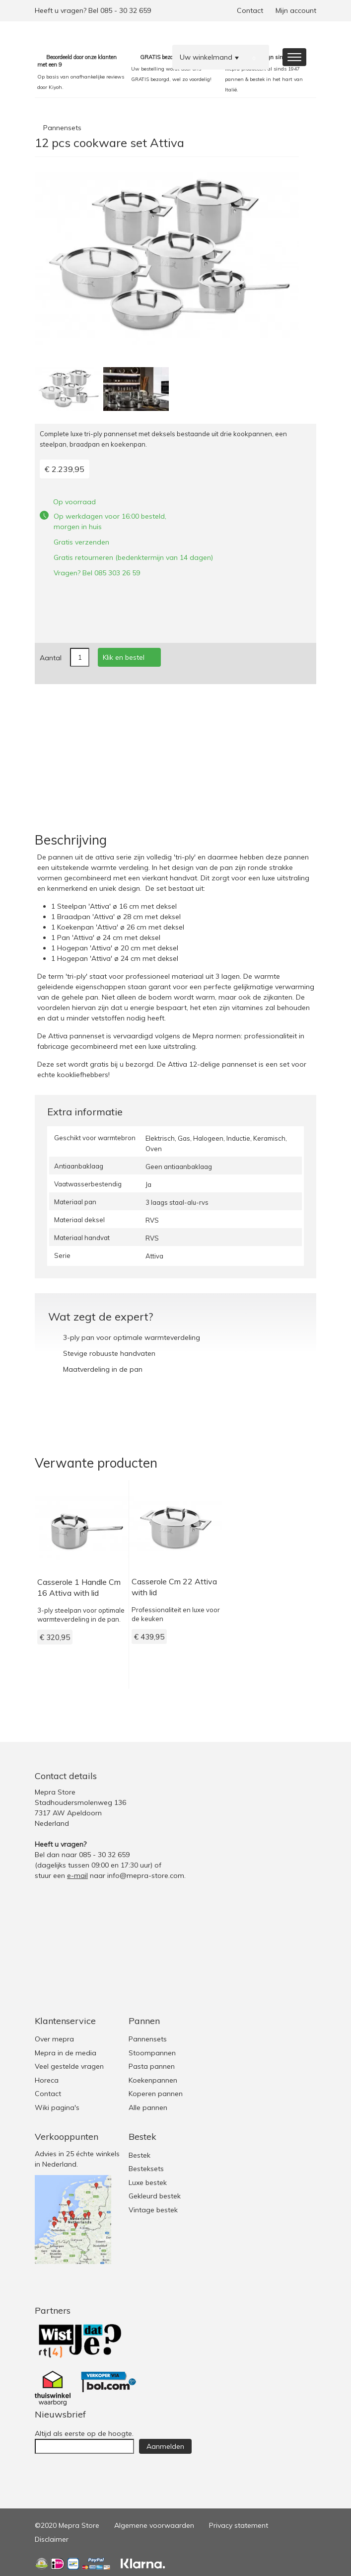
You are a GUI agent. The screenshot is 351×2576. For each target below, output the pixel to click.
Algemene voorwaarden (154, 2525)
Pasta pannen (152, 2066)
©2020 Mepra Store (67, 2525)
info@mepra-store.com (145, 1875)
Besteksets (146, 2168)
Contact (250, 10)
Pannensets (62, 127)
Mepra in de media (65, 2052)
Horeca (47, 2080)
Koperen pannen (156, 2093)
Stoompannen (152, 2052)
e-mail (77, 1875)
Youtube (307, 1776)
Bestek (139, 2155)
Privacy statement (238, 2525)
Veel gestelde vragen (69, 2066)
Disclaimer (52, 2539)
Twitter (267, 1776)
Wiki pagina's (57, 2107)
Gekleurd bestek (155, 2195)
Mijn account (296, 10)
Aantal (51, 657)
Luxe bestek (148, 2182)
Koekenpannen (153, 2080)
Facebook (287, 1776)
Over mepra (54, 2038)
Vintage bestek (153, 2209)
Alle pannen (148, 2107)
